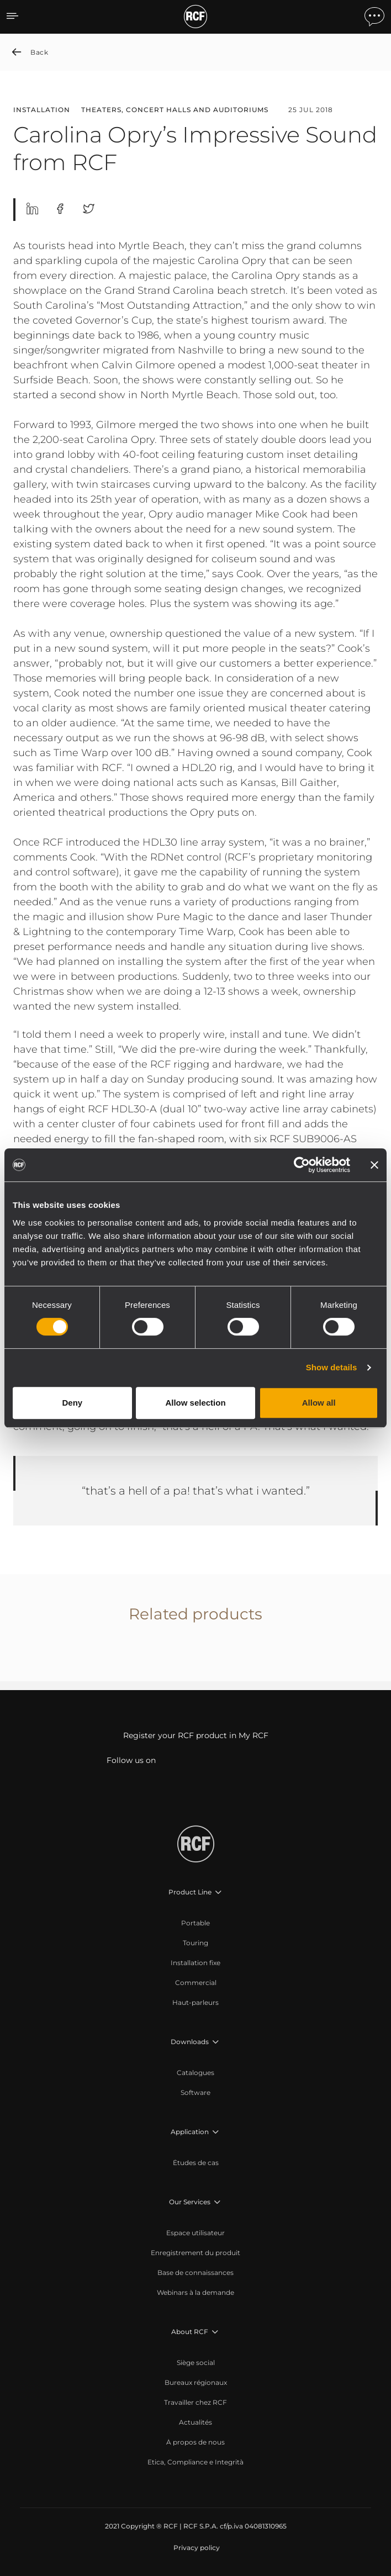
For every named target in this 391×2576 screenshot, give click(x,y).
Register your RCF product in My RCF (195, 1735)
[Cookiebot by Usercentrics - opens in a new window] (301, 1165)
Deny (72, 1402)
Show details (331, 1367)
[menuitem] (195, 1923)
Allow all (319, 1402)
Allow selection (195, 1402)
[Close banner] (374, 1165)
